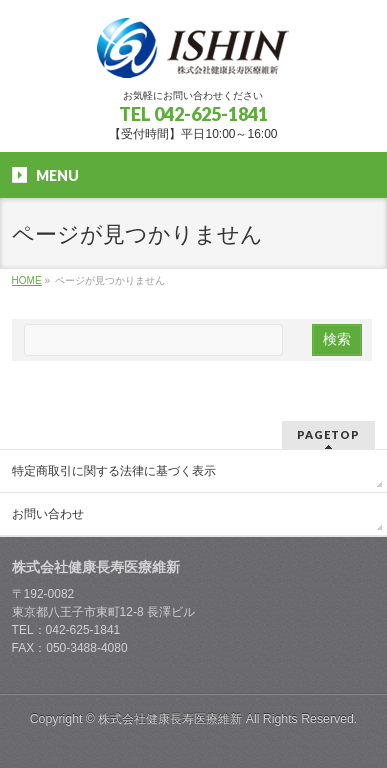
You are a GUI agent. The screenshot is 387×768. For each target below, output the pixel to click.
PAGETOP (328, 434)
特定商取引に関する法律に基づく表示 (114, 471)
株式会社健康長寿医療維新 (170, 719)
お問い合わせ (48, 514)
